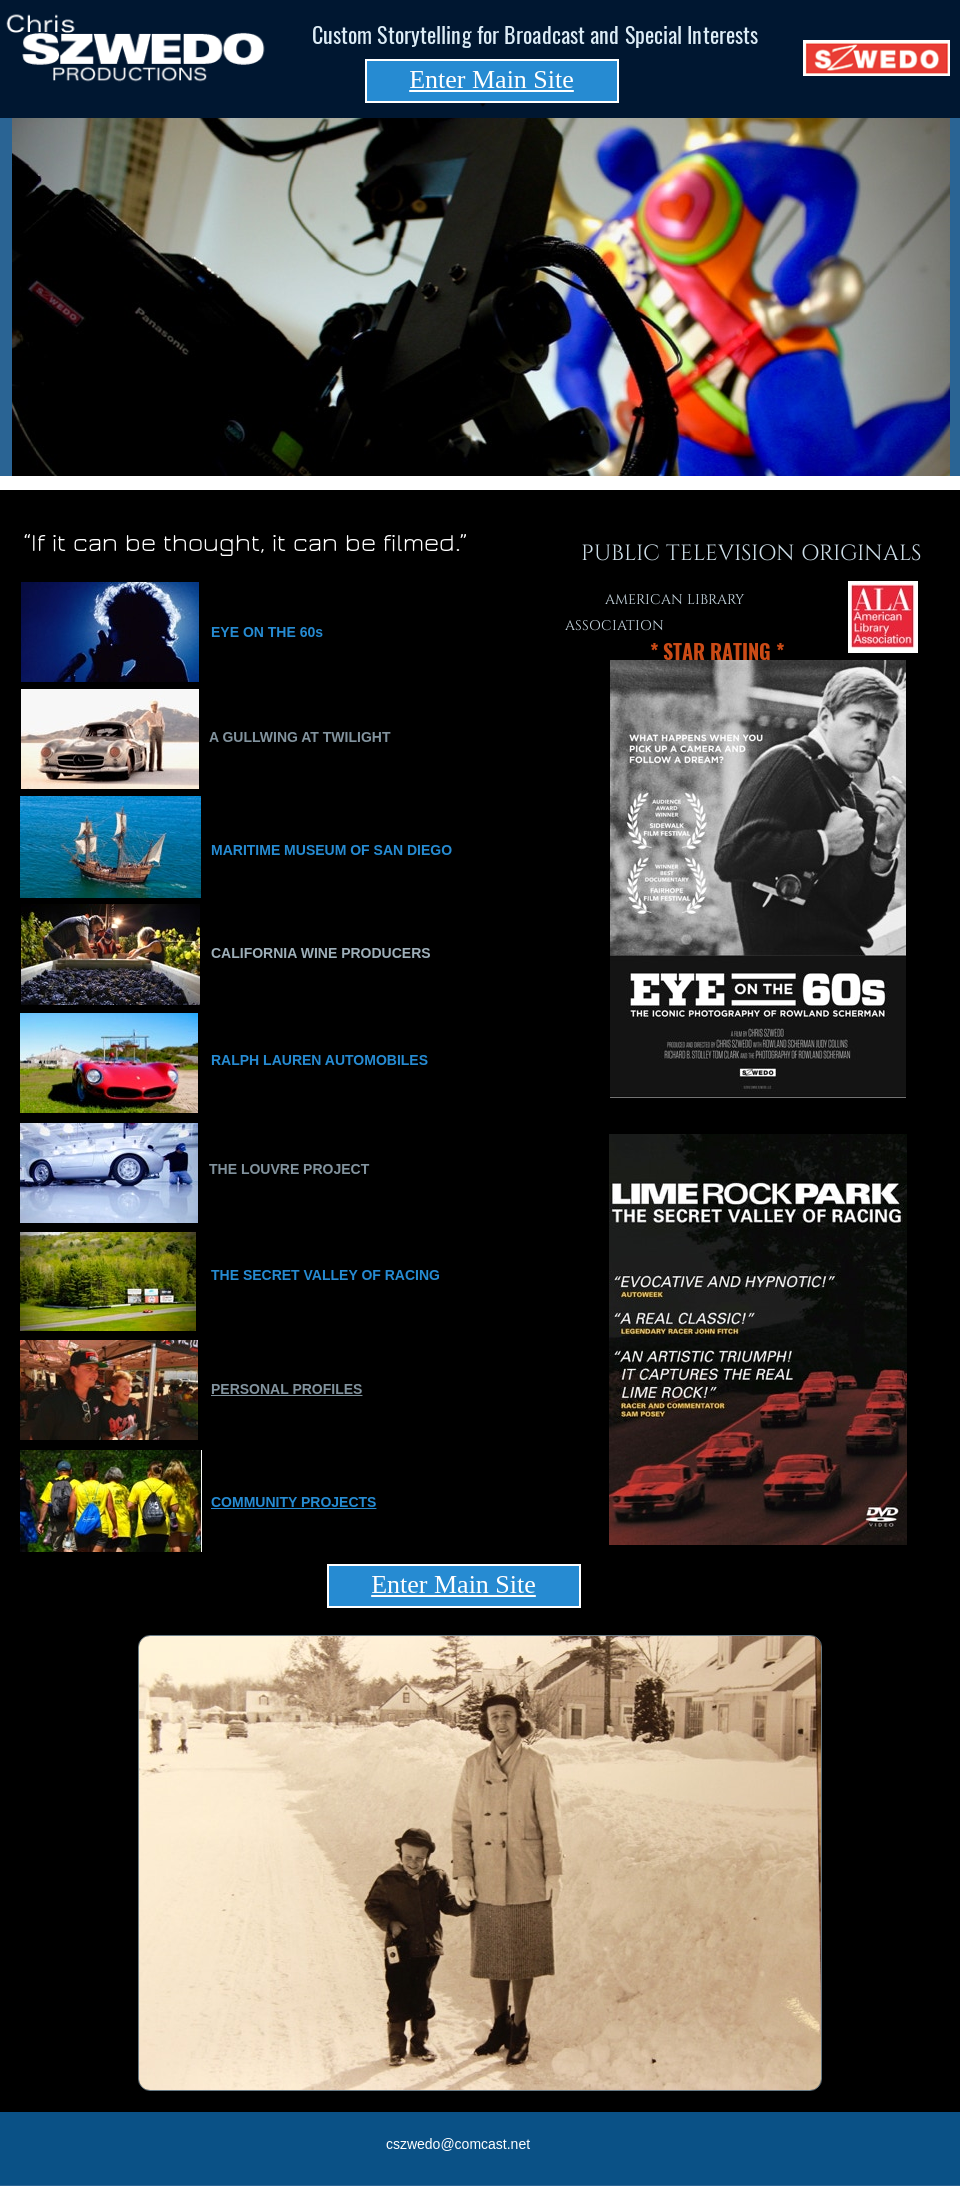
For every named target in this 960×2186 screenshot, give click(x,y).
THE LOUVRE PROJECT (289, 1169)
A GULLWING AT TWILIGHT (299, 737)
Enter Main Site (491, 79)
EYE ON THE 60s (267, 632)
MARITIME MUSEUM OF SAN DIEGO (331, 850)
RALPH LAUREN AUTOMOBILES (319, 1060)
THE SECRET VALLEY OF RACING (325, 1275)
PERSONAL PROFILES (286, 1389)
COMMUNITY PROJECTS (293, 1502)
